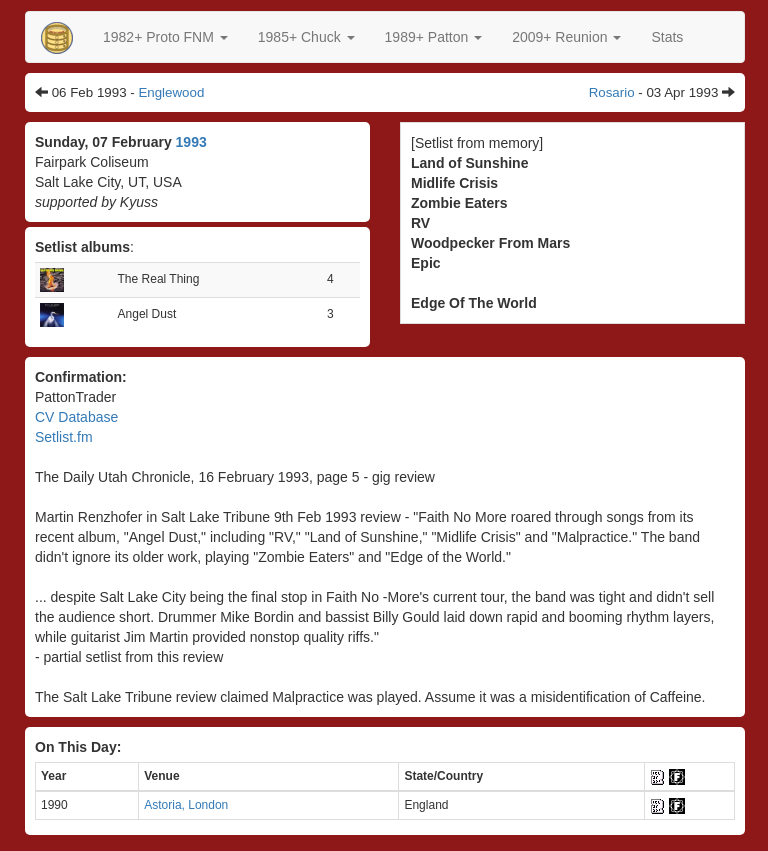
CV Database (76, 417)
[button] (165, 37)
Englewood (171, 92)
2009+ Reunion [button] (566, 37)
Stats (667, 37)
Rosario (612, 92)
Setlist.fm (64, 437)
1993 (191, 142)
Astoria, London (186, 805)
